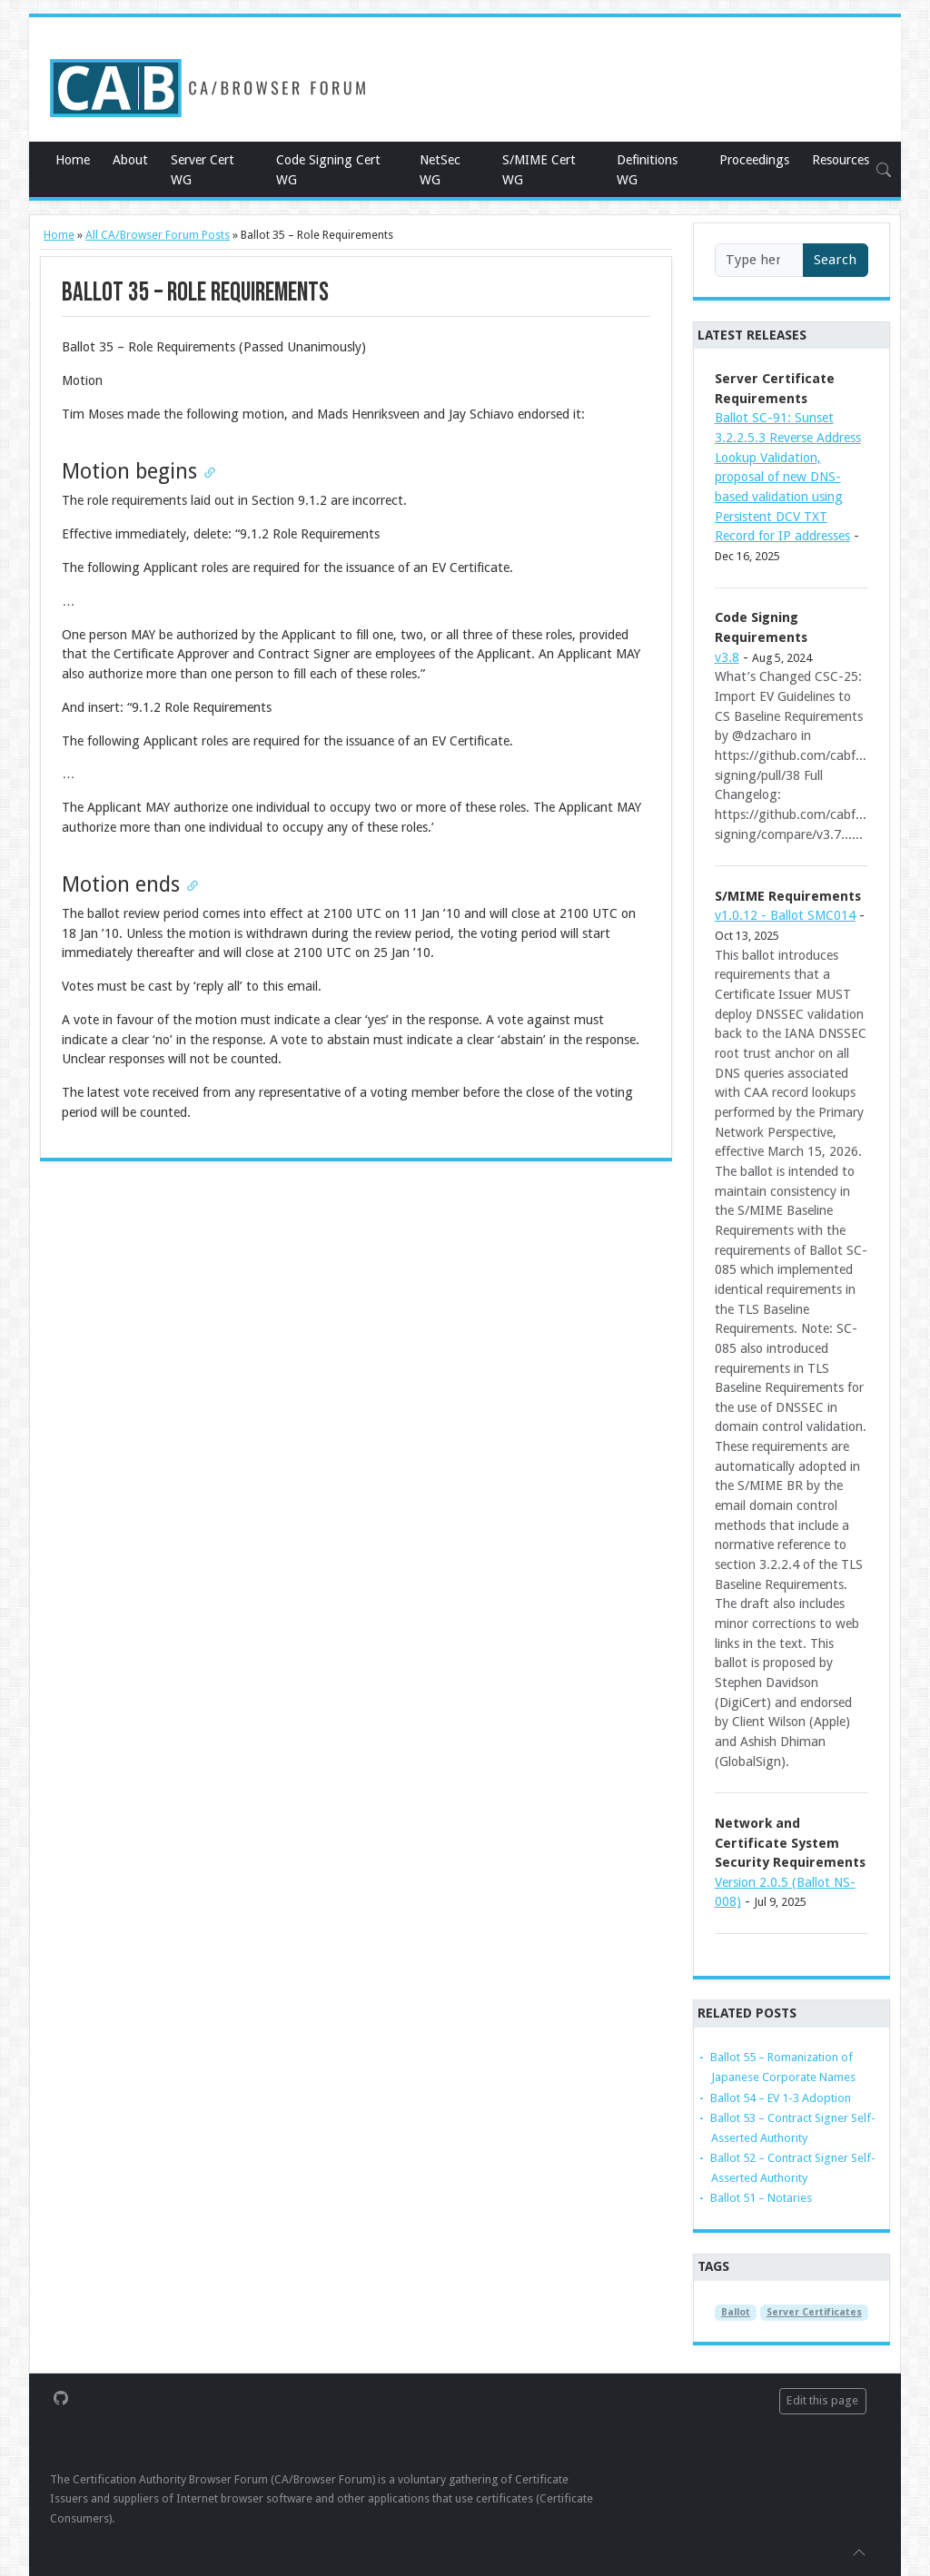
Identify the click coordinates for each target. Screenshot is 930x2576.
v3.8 (727, 657)
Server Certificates (814, 2312)
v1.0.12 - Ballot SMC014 (785, 915)
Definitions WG (647, 170)
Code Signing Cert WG (328, 170)
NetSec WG (440, 170)
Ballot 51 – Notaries (761, 2198)
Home (72, 160)
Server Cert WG (202, 170)
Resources (840, 160)
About (130, 160)
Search (835, 260)
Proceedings (754, 160)
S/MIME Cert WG (539, 170)
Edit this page (822, 2400)
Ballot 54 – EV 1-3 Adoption (780, 2098)
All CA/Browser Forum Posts (157, 235)
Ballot (735, 2312)
